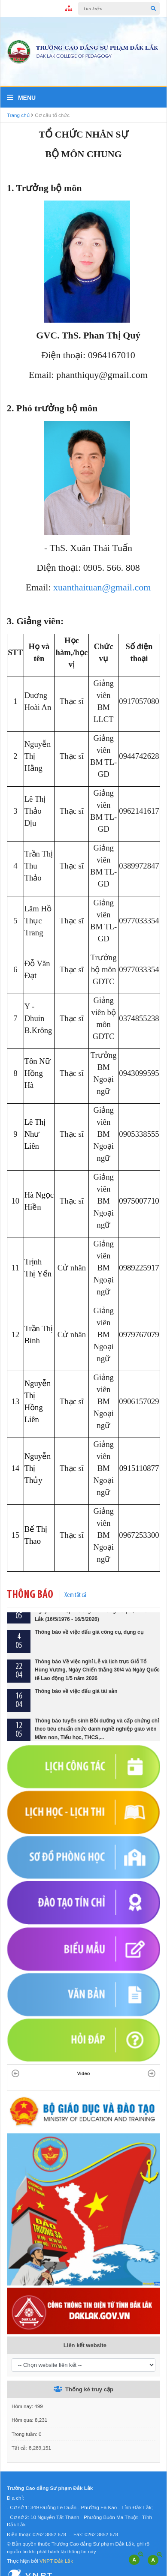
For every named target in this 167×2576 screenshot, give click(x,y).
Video (83, 2073)
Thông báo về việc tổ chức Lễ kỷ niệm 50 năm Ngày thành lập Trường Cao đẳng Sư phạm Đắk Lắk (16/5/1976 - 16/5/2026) (93, 1632)
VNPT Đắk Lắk (56, 2561)
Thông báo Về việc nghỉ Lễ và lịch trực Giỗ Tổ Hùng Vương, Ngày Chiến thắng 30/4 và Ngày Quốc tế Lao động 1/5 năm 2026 (97, 1691)
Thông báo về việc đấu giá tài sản (76, 1713)
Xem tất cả (75, 1595)
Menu (21, 97)
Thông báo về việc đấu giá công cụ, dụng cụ (89, 1653)
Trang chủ (18, 115)
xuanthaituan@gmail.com (102, 587)
